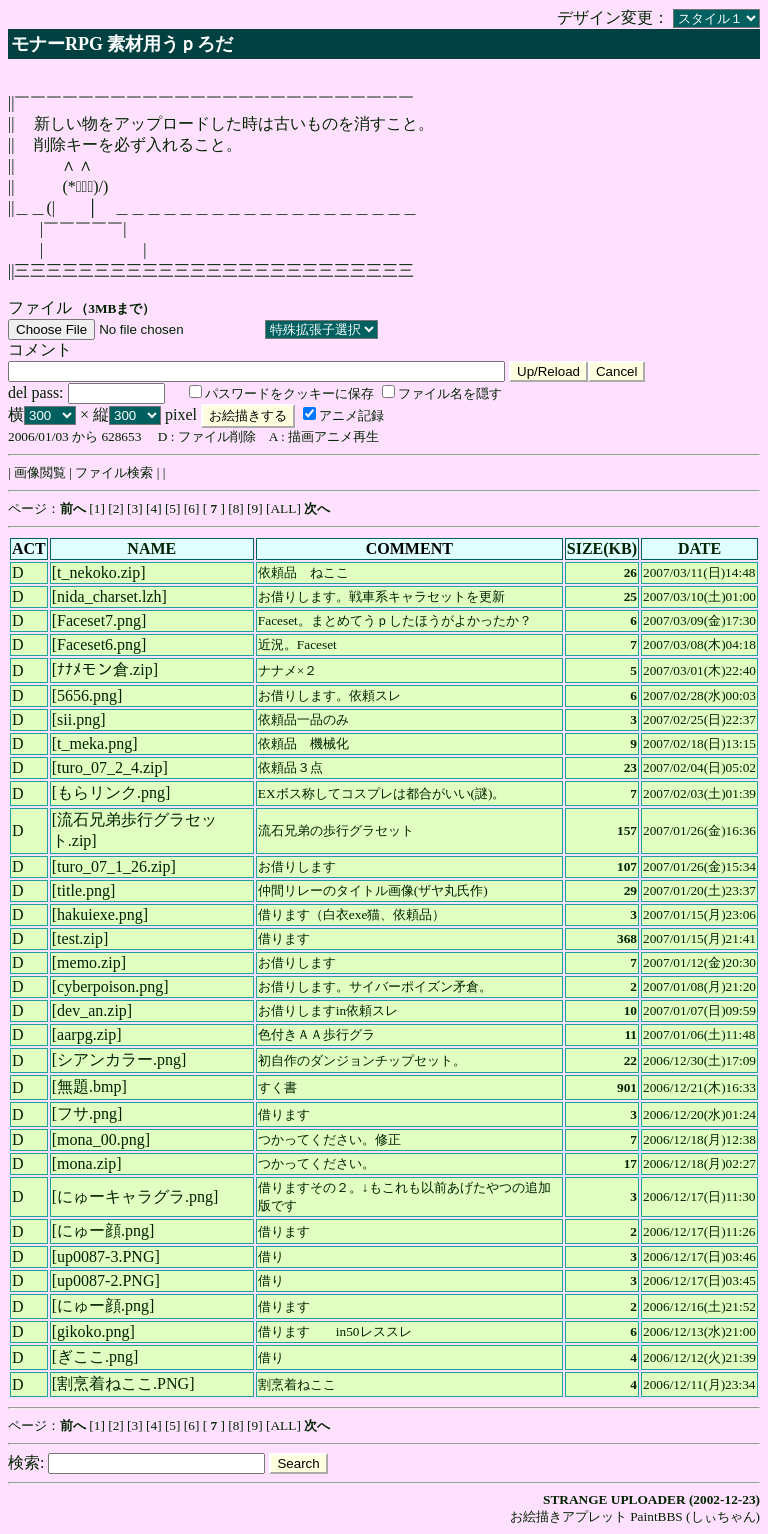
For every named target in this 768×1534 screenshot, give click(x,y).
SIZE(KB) (602, 548)
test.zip (80, 938)
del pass (33, 392)
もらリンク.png (111, 792)
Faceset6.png (99, 644)
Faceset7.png (99, 620)
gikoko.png (93, 1331)
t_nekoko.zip (98, 572)
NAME (151, 548)
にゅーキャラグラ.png (135, 1196)
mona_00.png (101, 1139)
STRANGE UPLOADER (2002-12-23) (651, 1499)
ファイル (40, 307)
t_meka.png (94, 743)
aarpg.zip (86, 1034)
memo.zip (89, 962)
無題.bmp (89, 1086)
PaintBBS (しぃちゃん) (695, 1516)
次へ (317, 508)
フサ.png (87, 1113)
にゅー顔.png (103, 1230)
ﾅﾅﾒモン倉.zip (105, 669)
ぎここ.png (95, 1356)
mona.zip (86, 1163)
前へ (73, 508)
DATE (699, 548)
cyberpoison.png (110, 986)
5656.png (87, 695)
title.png (83, 890)
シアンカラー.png (119, 1059)
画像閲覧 (40, 472)
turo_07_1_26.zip (113, 866)
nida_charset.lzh (109, 596)
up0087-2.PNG (105, 1280)
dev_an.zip (92, 1010)
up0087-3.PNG (105, 1256)
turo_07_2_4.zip (109, 767)
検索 (24, 1462)
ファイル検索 (114, 472)
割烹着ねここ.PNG (123, 1383)
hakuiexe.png (100, 914)
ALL (283, 508)
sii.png (78, 719)
